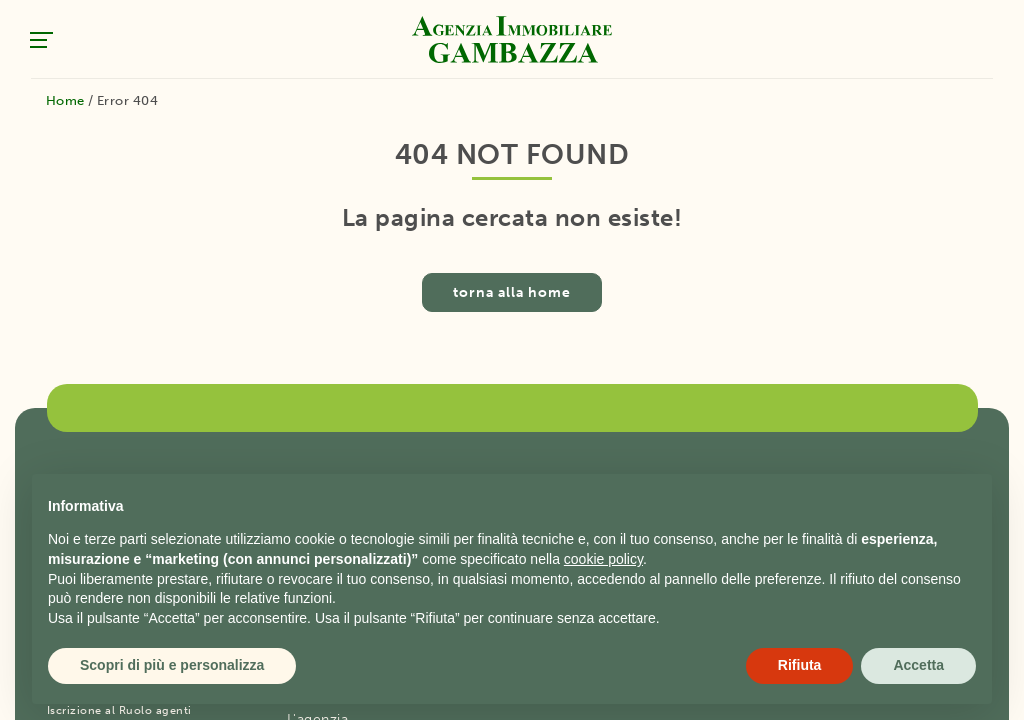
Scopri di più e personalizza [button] (172, 665)
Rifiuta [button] (800, 665)
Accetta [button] (918, 665)
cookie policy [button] (603, 559)
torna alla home (512, 292)
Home (65, 100)
